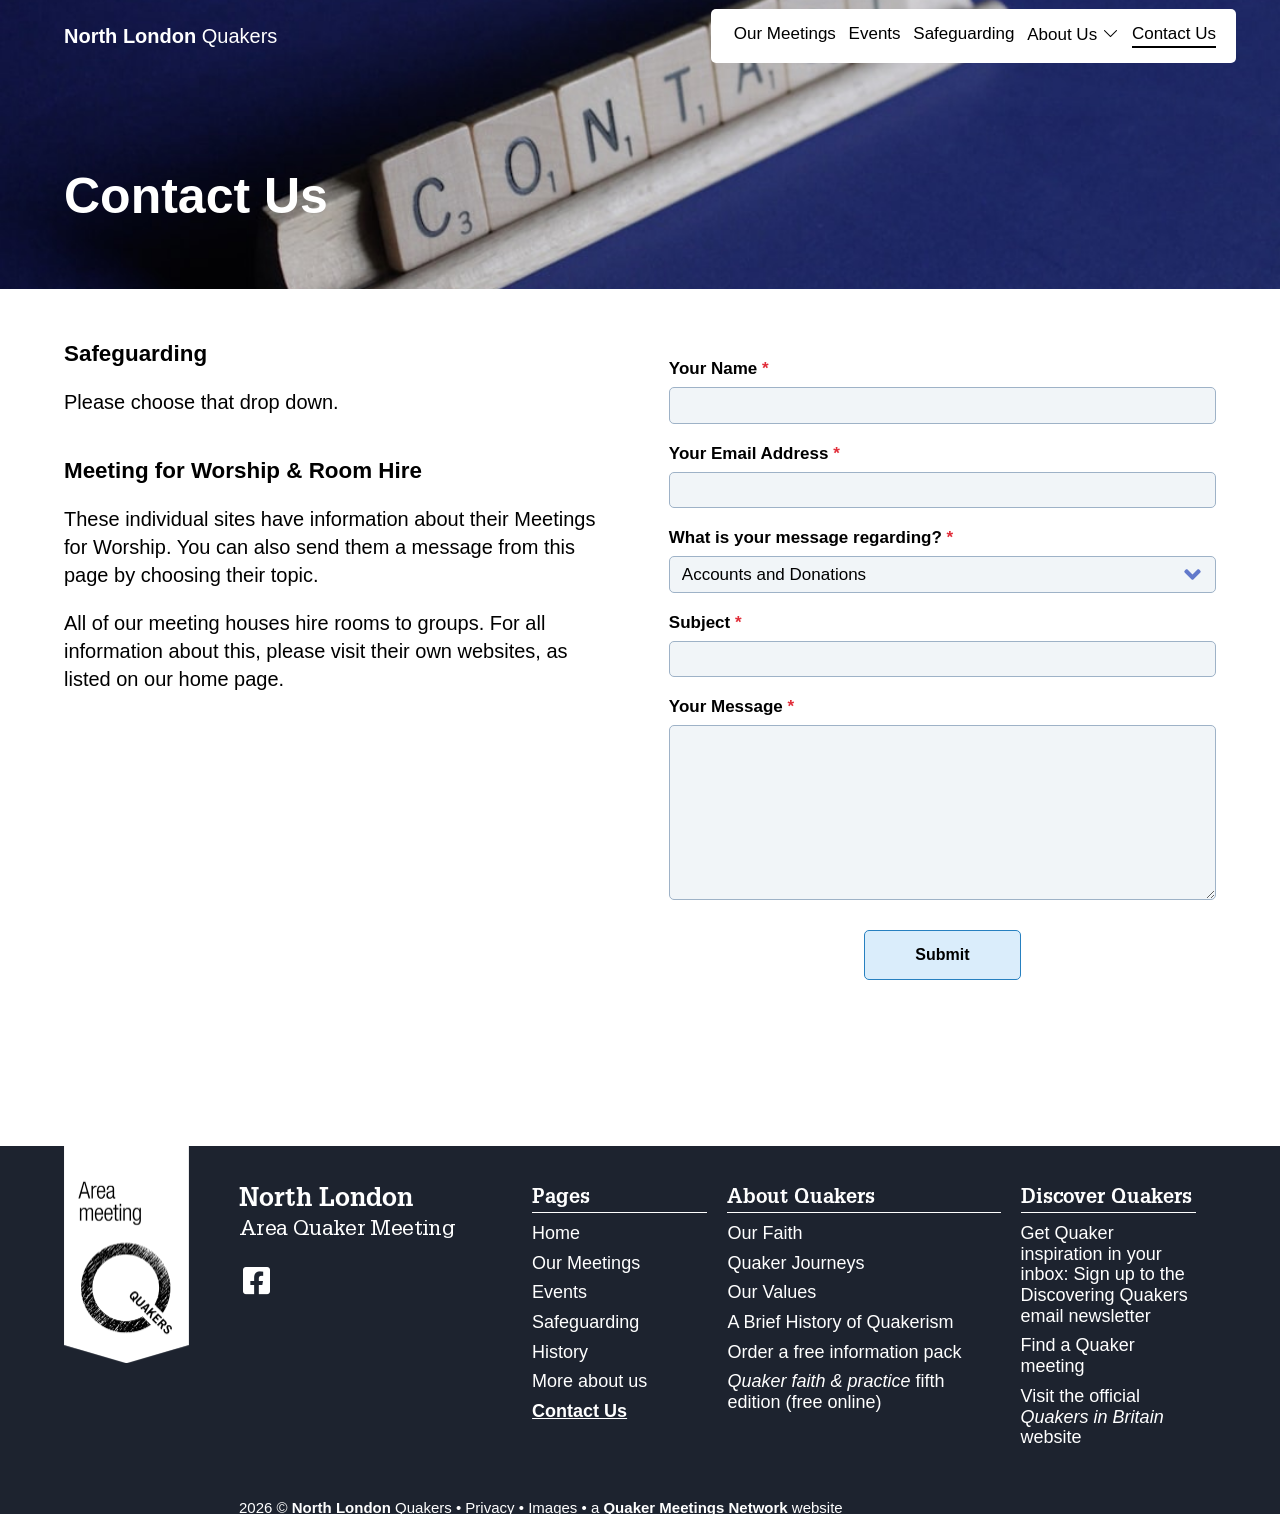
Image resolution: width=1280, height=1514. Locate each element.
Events (875, 33)
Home (556, 1233)
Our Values (771, 1292)
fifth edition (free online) (835, 1391)
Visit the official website (1092, 1416)
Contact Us (1174, 33)
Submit (942, 954)
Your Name (719, 368)
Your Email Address (754, 453)
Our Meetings (785, 33)
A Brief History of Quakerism (840, 1322)
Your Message (731, 706)
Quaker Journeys (795, 1263)
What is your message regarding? (811, 537)
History (560, 1352)
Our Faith (764, 1233)
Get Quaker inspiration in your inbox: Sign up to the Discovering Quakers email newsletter (1104, 1274)
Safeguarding (963, 33)
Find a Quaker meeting (1078, 1355)
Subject (705, 622)
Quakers (170, 36)
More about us (589, 1381)
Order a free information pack (844, 1352)
